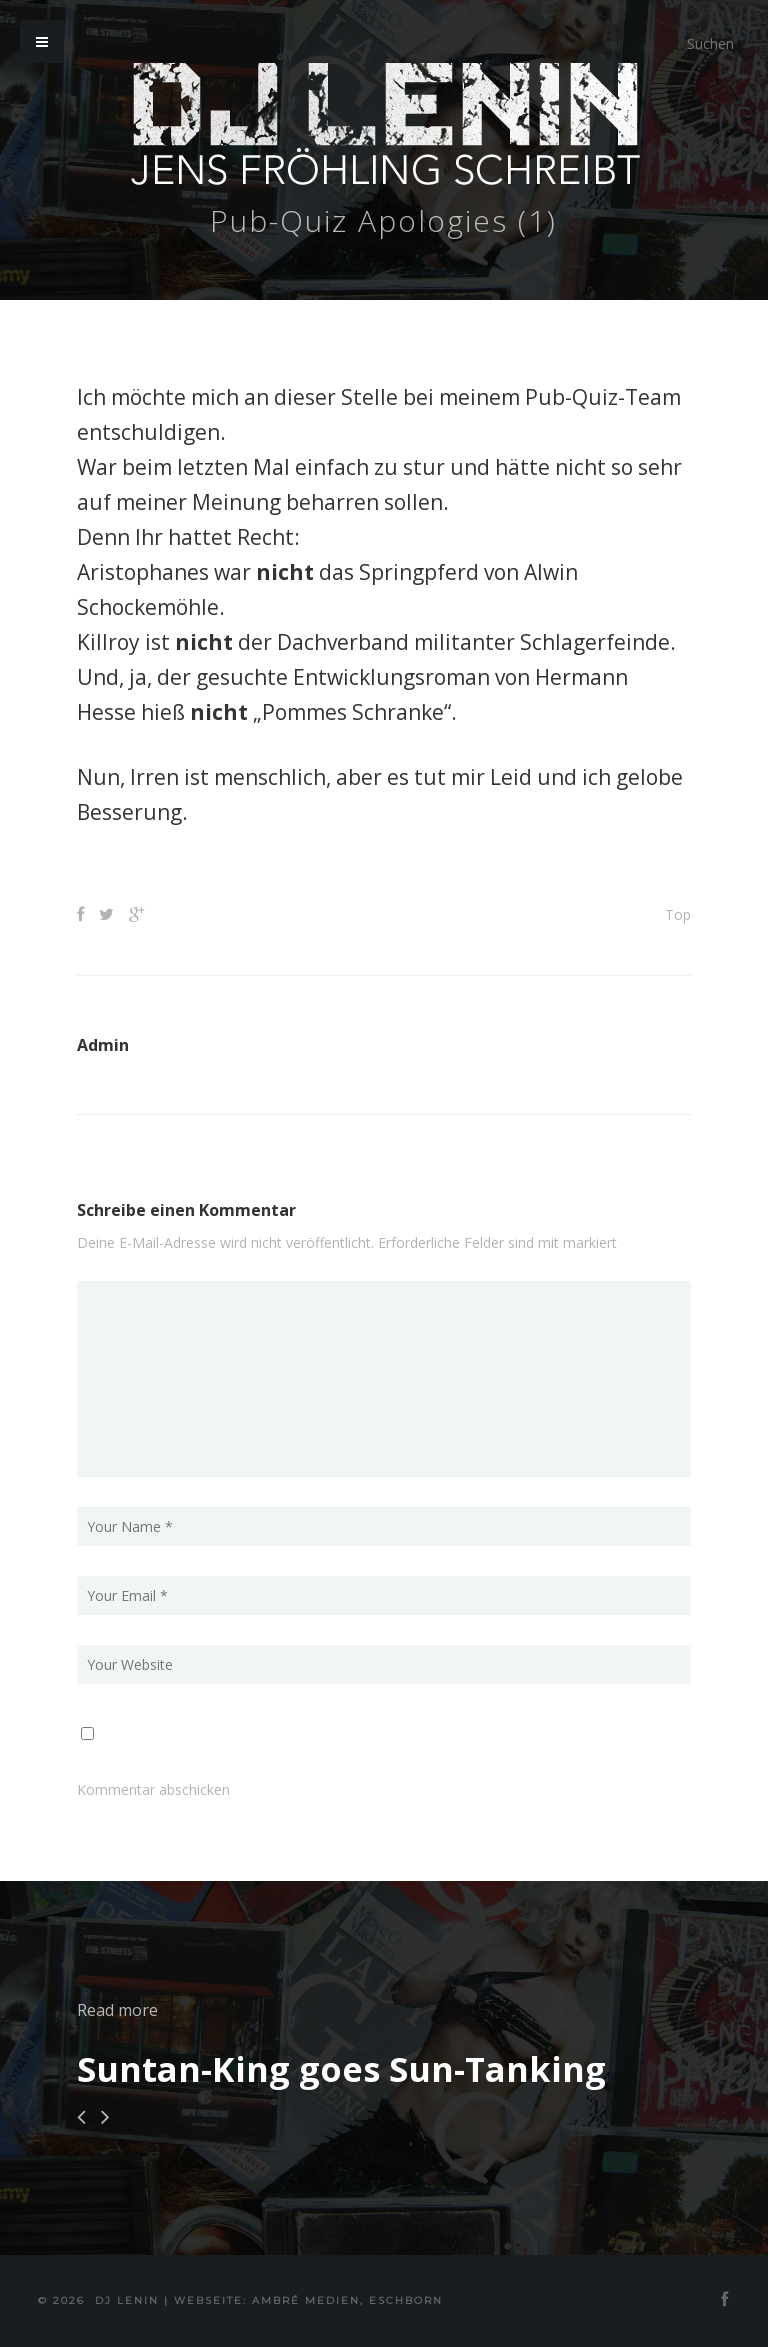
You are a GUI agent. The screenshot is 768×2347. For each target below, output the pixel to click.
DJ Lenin (127, 2300)
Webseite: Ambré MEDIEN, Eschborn (308, 2300)
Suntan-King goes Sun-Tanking (341, 2069)
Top (678, 914)
